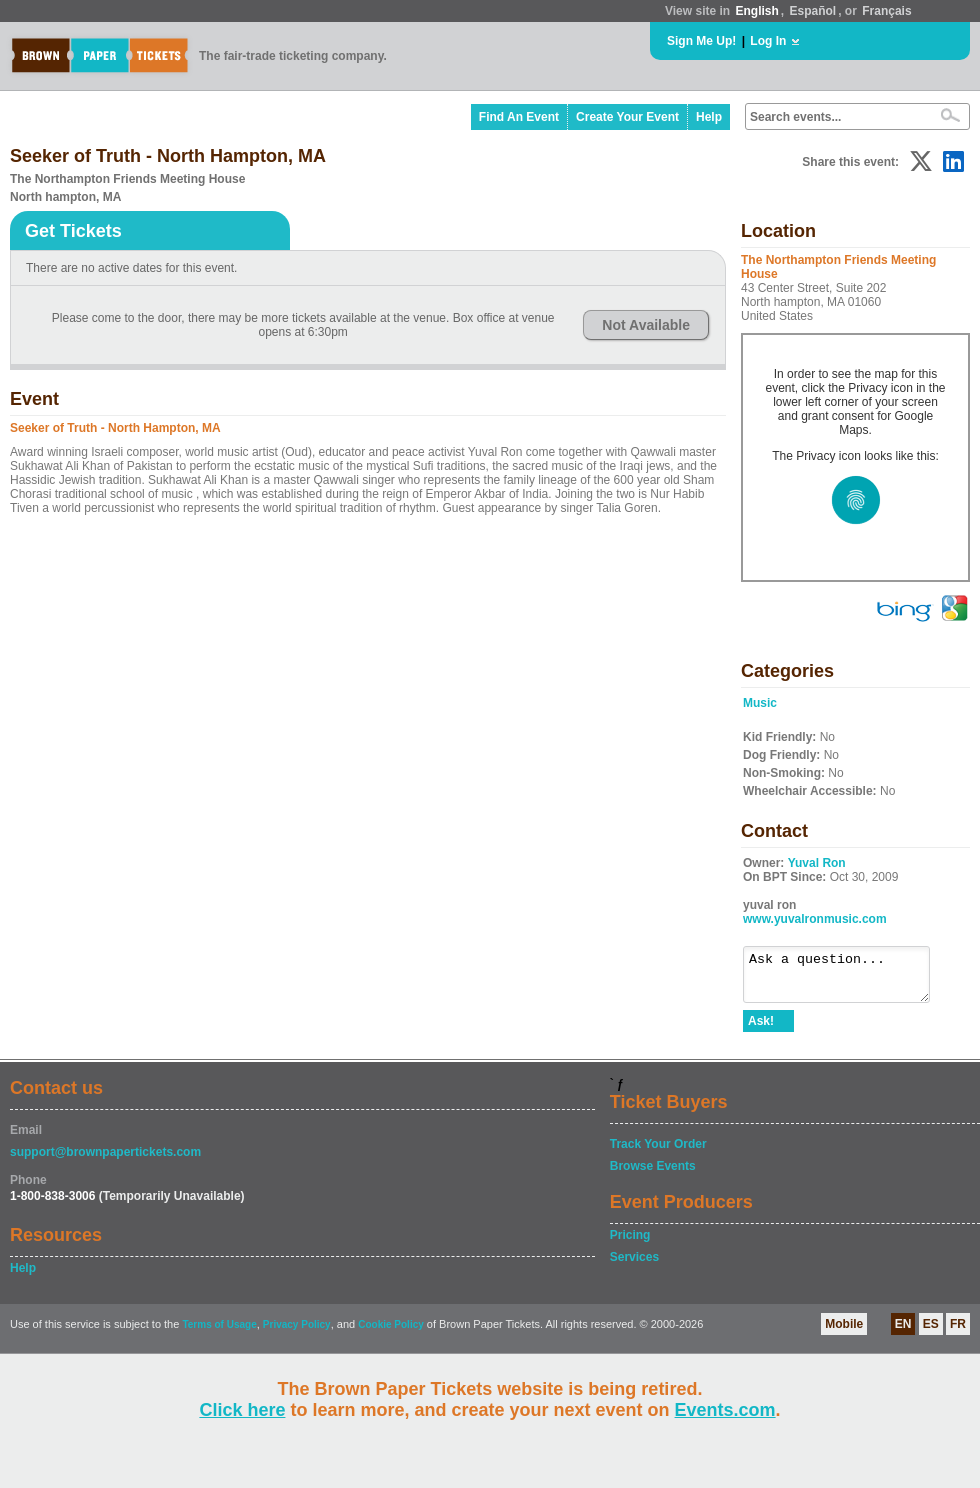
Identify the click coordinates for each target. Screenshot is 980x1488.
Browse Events (653, 1175)
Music (760, 703)
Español (813, 11)
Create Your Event (627, 117)
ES (931, 1333)
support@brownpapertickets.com (105, 1161)
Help (709, 117)
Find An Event (519, 117)
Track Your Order (658, 1153)
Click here (242, 1410)
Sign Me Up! (701, 41)
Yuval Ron (817, 863)
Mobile (844, 1333)
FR (958, 1333)
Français (886, 11)
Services (634, 1266)
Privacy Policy (297, 1333)
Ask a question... (846, 979)
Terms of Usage (219, 1333)
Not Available (646, 325)
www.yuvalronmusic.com (815, 919)
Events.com (725, 1410)
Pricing (630, 1244)
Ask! (761, 1030)
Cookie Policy (391, 1333)
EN (903, 1333)
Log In (768, 41)
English (756, 11)
